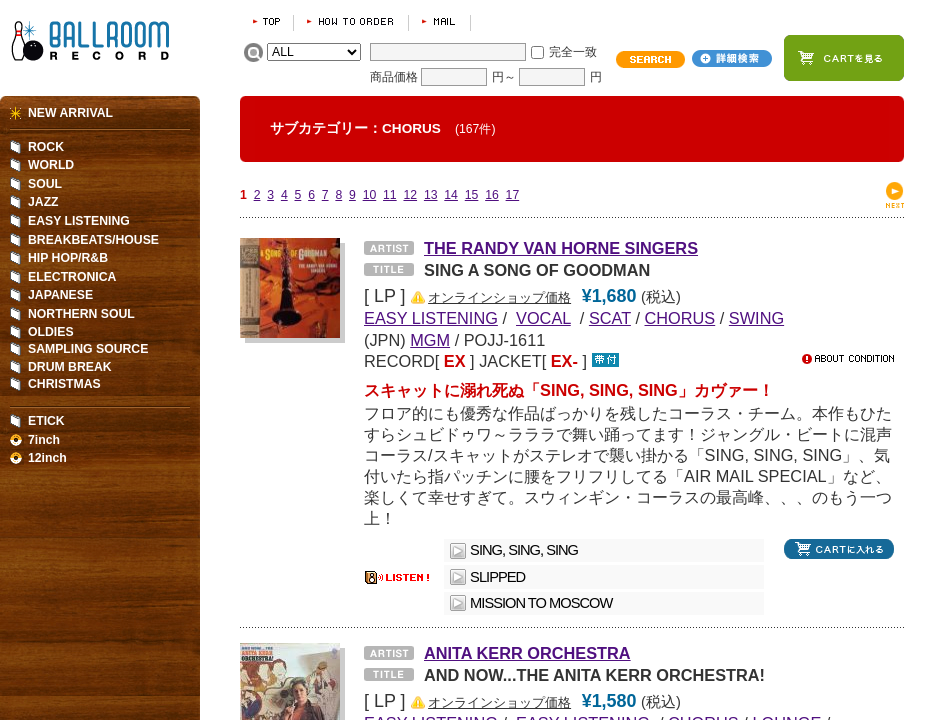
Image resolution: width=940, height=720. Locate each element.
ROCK (46, 147)
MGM (430, 340)
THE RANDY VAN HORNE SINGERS (561, 248)
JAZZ (43, 202)
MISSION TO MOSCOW (541, 603)
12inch (47, 458)
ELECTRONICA (72, 277)
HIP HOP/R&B (68, 258)
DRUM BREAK (70, 367)
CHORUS (680, 318)
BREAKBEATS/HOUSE (93, 240)
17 (513, 195)
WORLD (51, 165)
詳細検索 (732, 58)
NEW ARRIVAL (70, 113)
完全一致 (573, 52)
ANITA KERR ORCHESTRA (527, 653)
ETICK (46, 421)
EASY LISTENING (79, 221)
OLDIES (51, 332)
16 (492, 195)
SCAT (610, 318)
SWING (756, 318)
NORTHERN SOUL (81, 314)
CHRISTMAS (64, 384)
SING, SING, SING (524, 550)
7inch (44, 440)
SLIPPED (504, 577)
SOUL (45, 184)
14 (451, 195)
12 (410, 195)
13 (431, 195)
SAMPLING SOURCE (88, 349)
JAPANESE (60, 295)
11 (390, 195)
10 (370, 195)
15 (472, 195)
